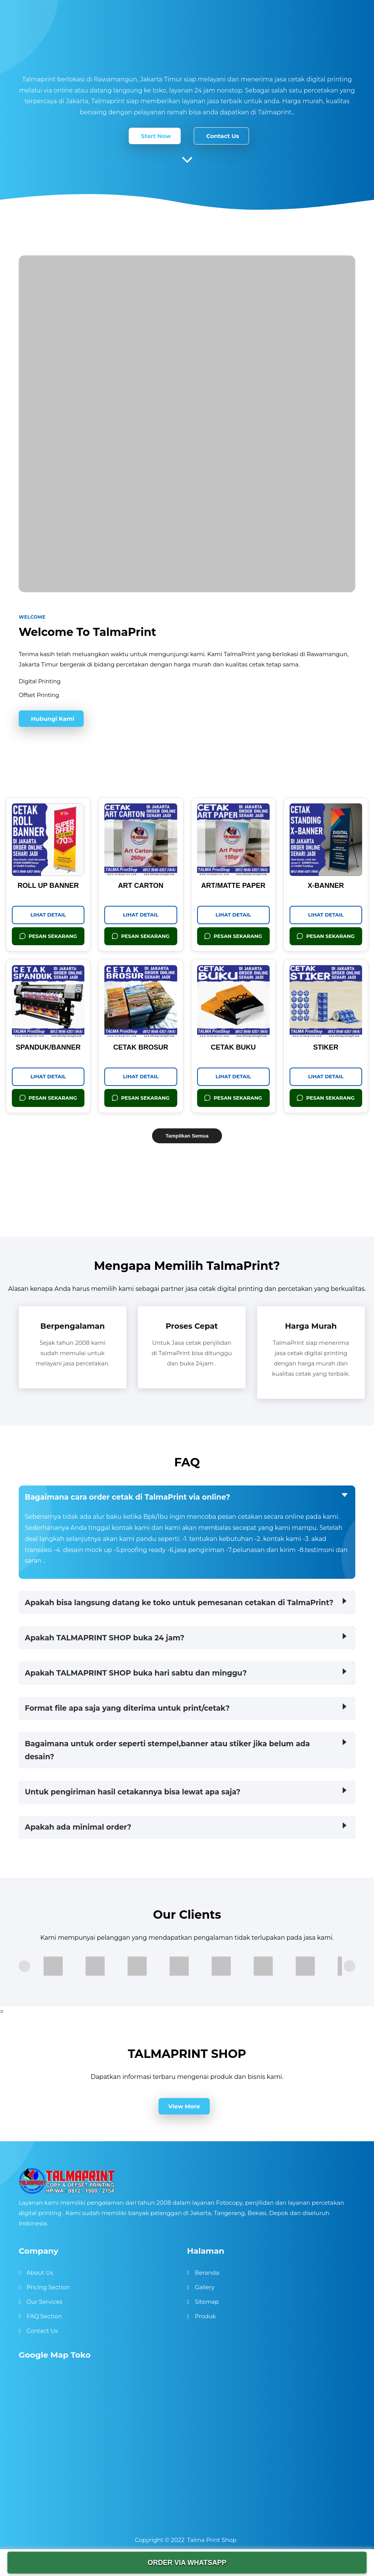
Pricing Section (48, 2287)
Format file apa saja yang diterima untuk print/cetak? (127, 1708)
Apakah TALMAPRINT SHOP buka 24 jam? (105, 1637)
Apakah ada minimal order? (78, 1827)
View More (184, 2106)
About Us (39, 2272)
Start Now (156, 136)
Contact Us (222, 136)
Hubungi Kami (52, 718)
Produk (205, 2316)
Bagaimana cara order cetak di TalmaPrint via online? (127, 1497)
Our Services (44, 2301)
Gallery (205, 2287)
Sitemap (207, 2301)
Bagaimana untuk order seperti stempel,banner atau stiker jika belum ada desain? (167, 1750)
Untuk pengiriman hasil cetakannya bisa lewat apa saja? (132, 1791)
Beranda (207, 2272)
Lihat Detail (48, 915)
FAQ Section (44, 2316)
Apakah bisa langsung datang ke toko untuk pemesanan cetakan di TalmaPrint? (179, 1602)
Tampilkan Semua (186, 1136)
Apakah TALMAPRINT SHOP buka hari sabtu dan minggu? (136, 1672)
